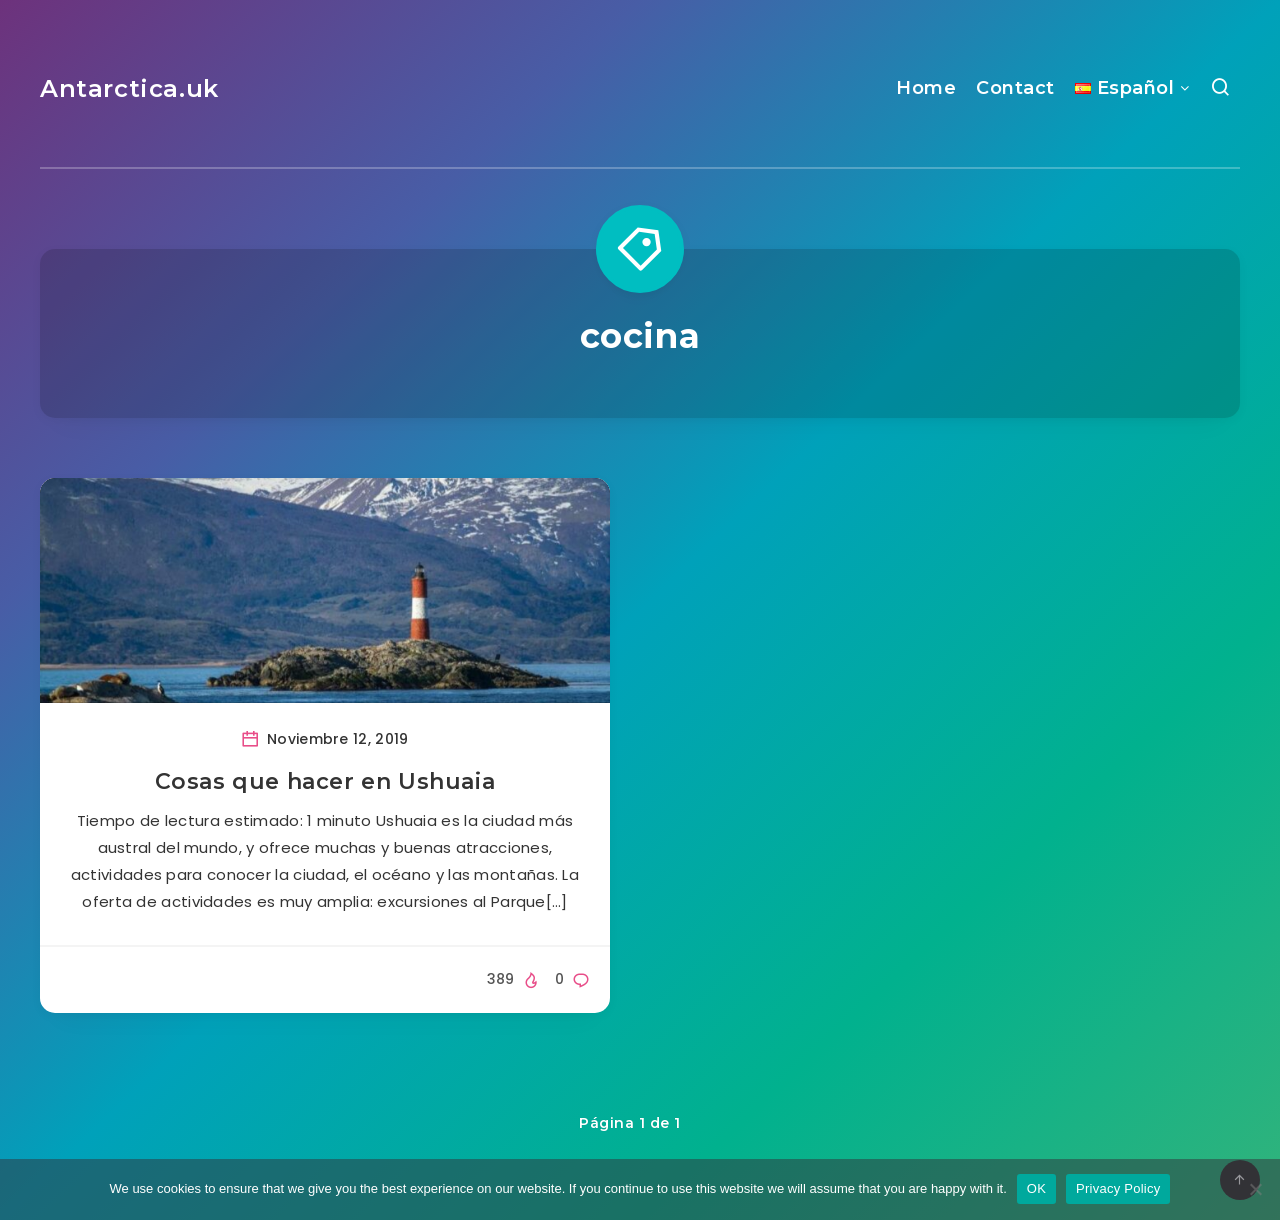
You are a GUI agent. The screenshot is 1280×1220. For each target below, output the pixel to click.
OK (1036, 1188)
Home (926, 88)
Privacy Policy (1118, 1188)
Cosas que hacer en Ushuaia (325, 781)
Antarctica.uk (129, 88)
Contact (1015, 88)
